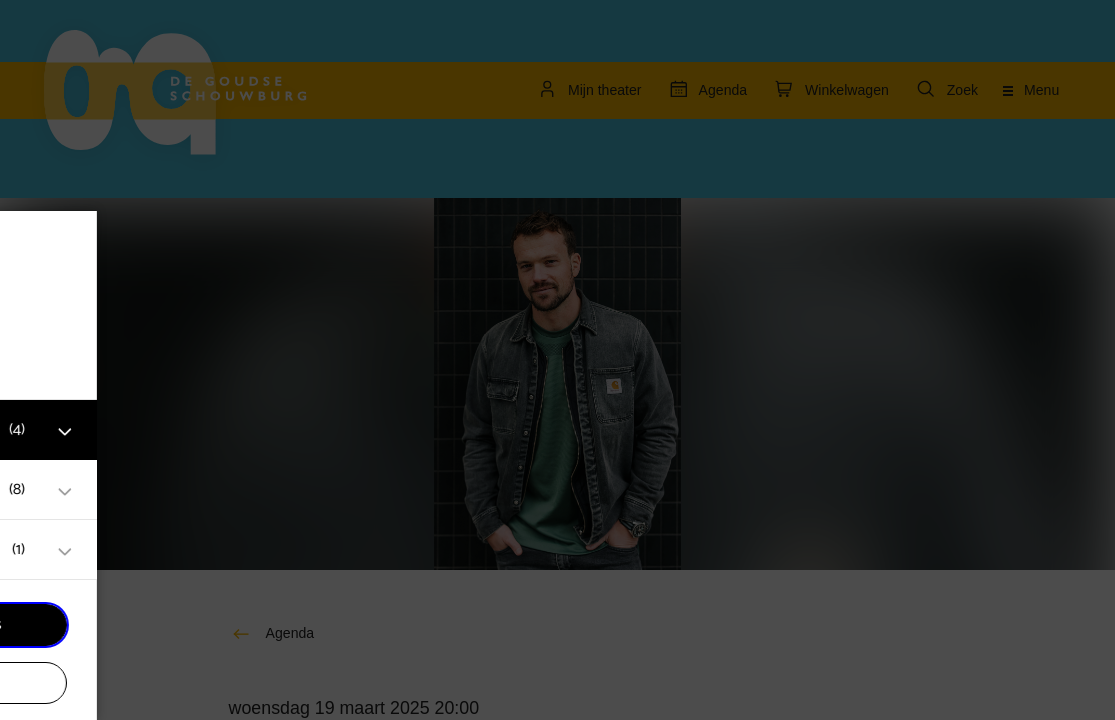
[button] (150, 429)
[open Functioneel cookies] (308, 432)
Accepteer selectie (170, 682)
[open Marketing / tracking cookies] (308, 492)
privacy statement (90, 364)
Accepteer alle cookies (170, 624)
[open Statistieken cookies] (308, 552)
